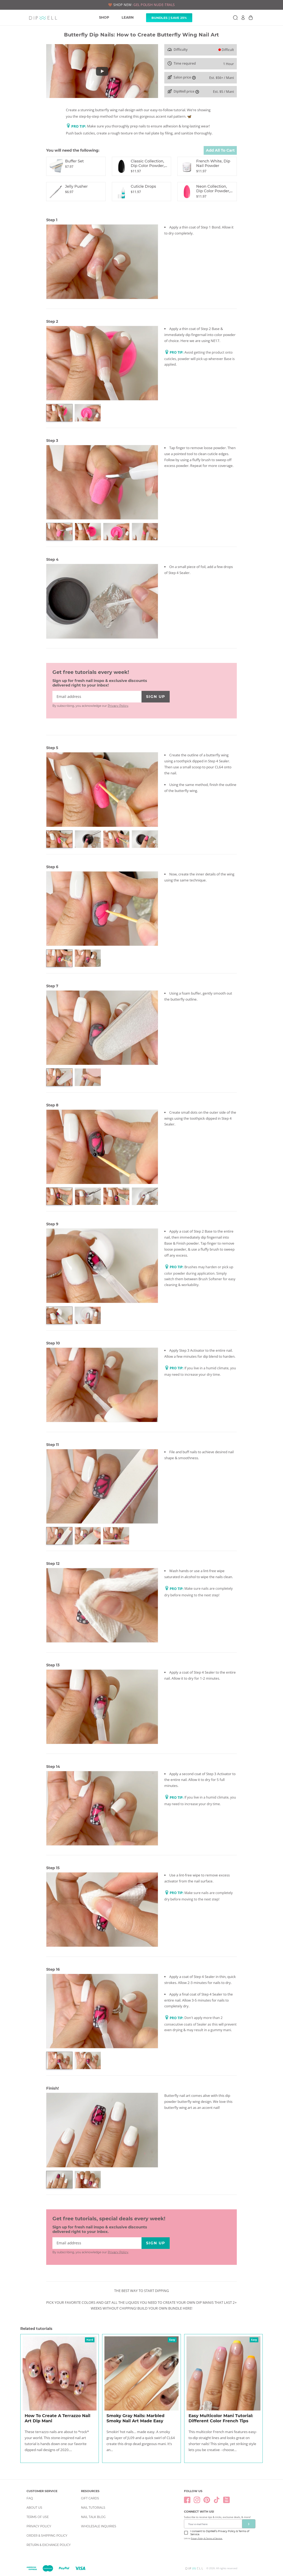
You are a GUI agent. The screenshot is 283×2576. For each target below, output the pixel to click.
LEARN (128, 17)
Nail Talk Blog (93, 2517)
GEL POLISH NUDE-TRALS (154, 4)
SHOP (104, 17)
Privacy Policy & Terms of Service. (207, 2538)
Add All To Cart (220, 150)
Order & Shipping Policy (47, 2535)
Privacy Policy (118, 706)
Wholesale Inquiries (98, 2526)
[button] (102, 71)
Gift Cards (90, 2498)
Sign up (155, 696)
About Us (34, 2508)
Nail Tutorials (93, 2508)
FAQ (30, 2498)
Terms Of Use (38, 2517)
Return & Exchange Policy (49, 2545)
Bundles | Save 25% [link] (169, 18)
